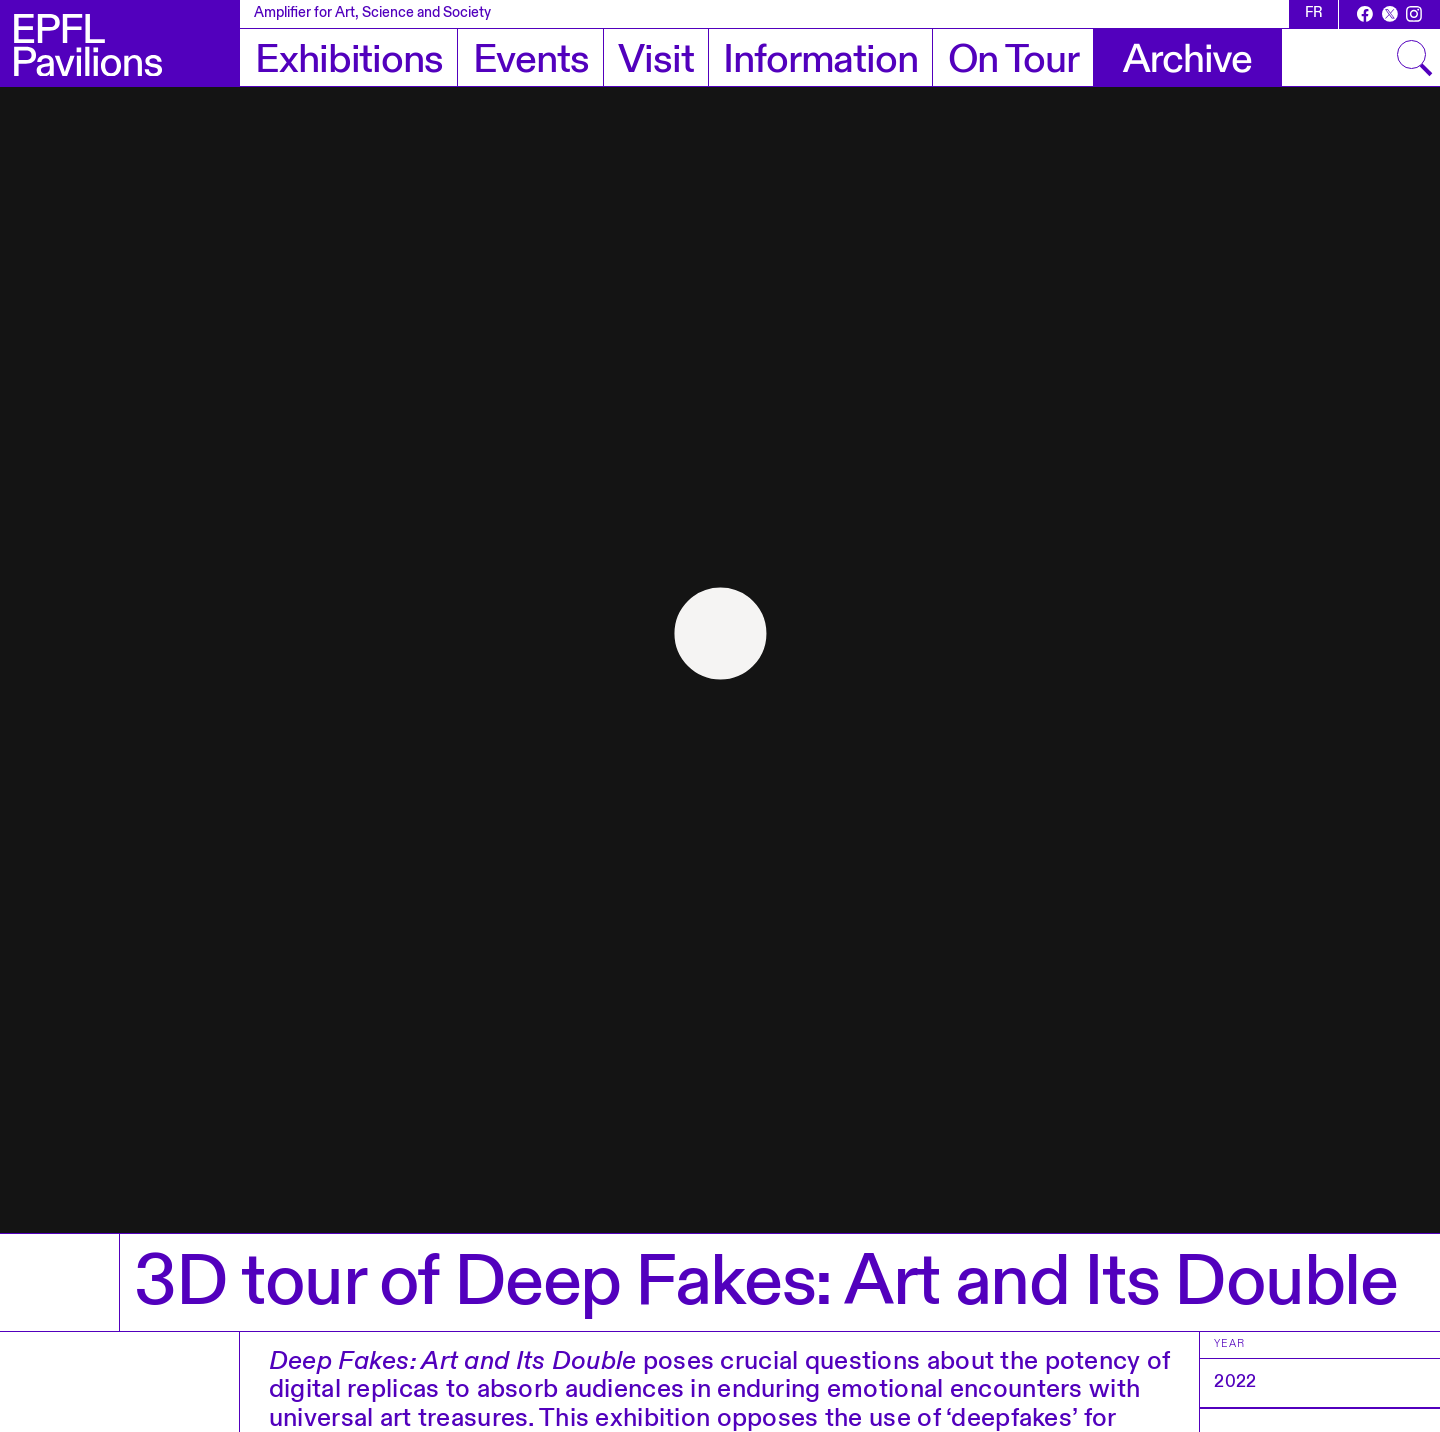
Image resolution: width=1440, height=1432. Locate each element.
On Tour (1013, 60)
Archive (1187, 60)
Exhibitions (348, 60)
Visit (655, 60)
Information (820, 60)
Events (531, 60)
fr (1314, 13)
